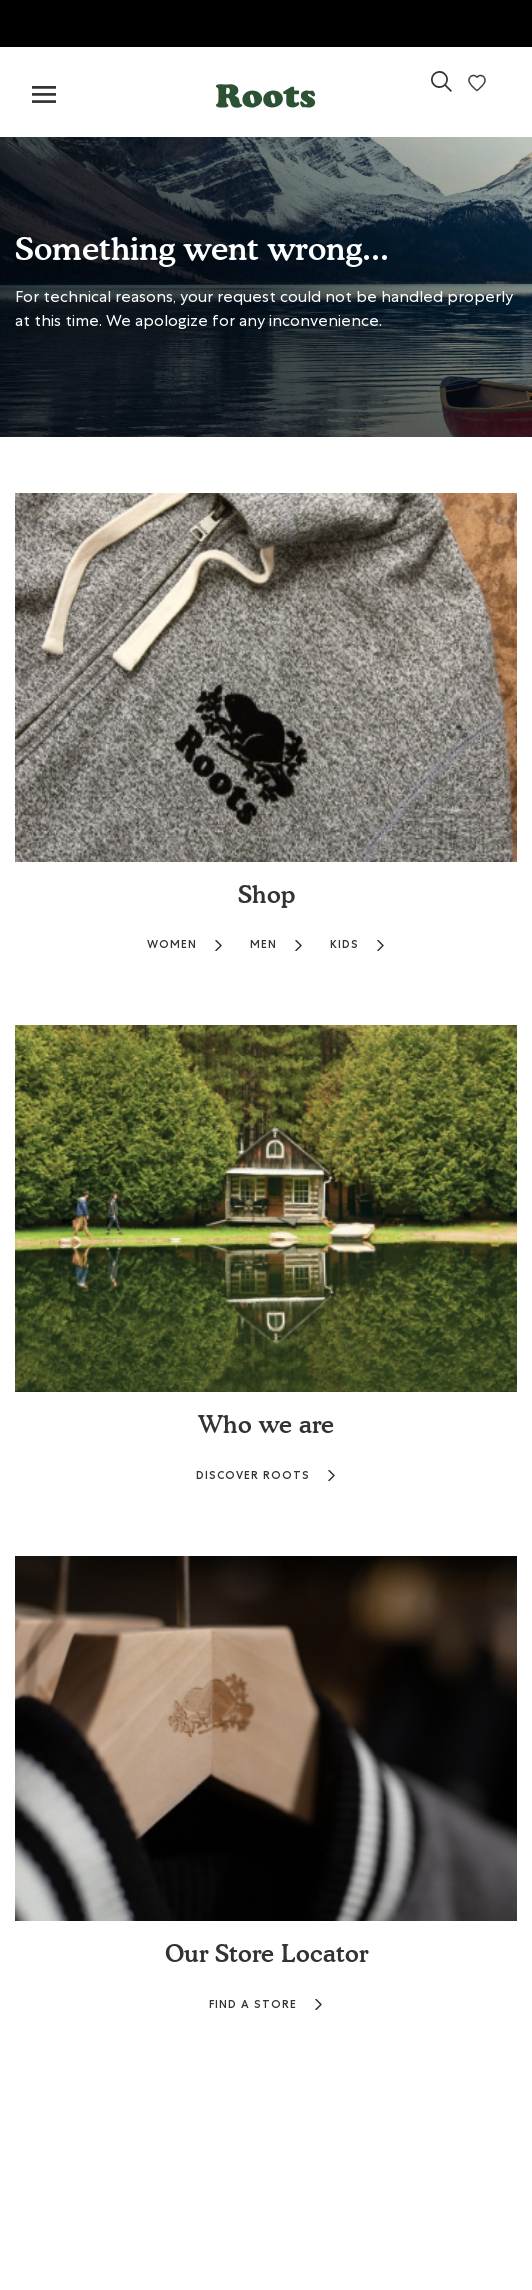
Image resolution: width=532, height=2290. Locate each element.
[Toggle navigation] (44, 95)
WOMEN (185, 944)
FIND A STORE (266, 2004)
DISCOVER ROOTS (266, 1475)
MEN (277, 944)
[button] (266, 91)
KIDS (358, 944)
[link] (441, 89)
